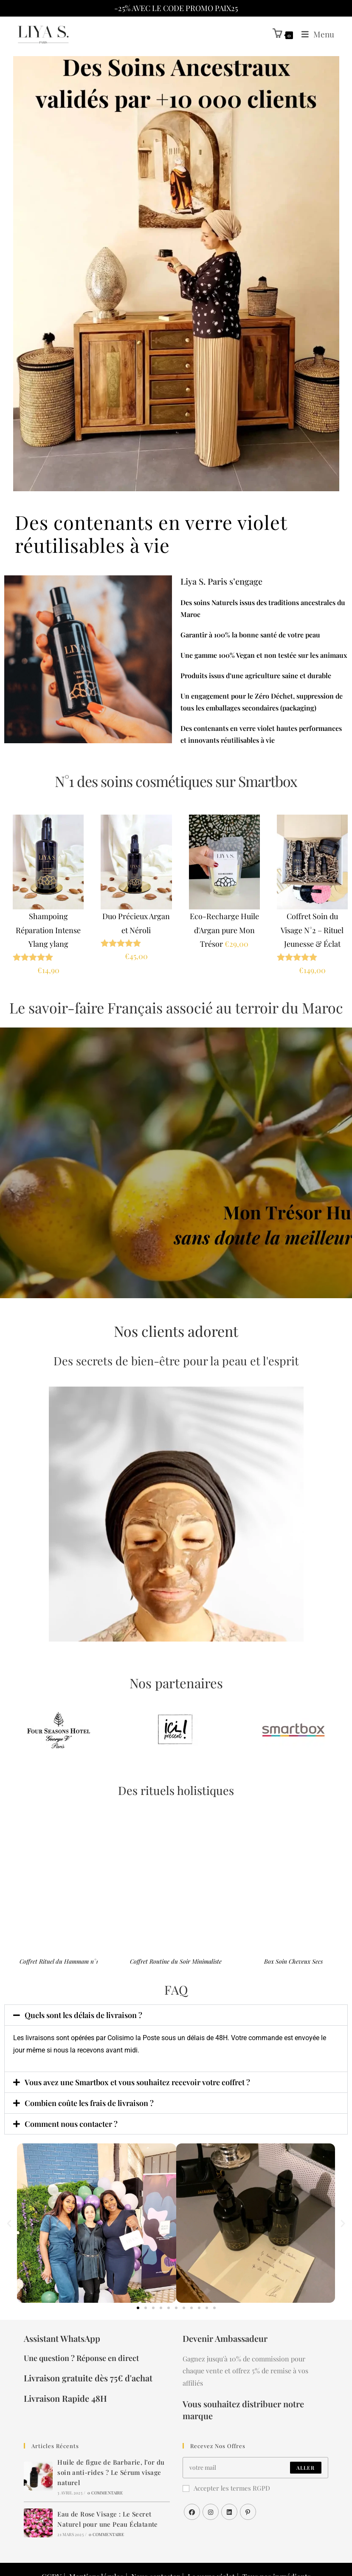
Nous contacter (159, 2550)
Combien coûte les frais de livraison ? (93, 2103)
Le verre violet (210, 2550)
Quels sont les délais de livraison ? (88, 2015)
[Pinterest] (248, 2495)
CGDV (64, 2550)
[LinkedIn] (229, 2495)
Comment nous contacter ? (74, 2124)
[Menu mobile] (316, 33)
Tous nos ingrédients (268, 2550)
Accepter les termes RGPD (222, 2471)
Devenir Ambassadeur (223, 2339)
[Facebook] (192, 2495)
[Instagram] (211, 2495)
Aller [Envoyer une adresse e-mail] (305, 2451)
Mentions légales (106, 2550)
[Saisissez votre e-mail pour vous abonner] (255, 2450)
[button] (176, 2015)
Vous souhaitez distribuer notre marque (254, 2392)
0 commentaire (106, 2465)
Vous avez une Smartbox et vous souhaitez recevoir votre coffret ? (145, 2082)
